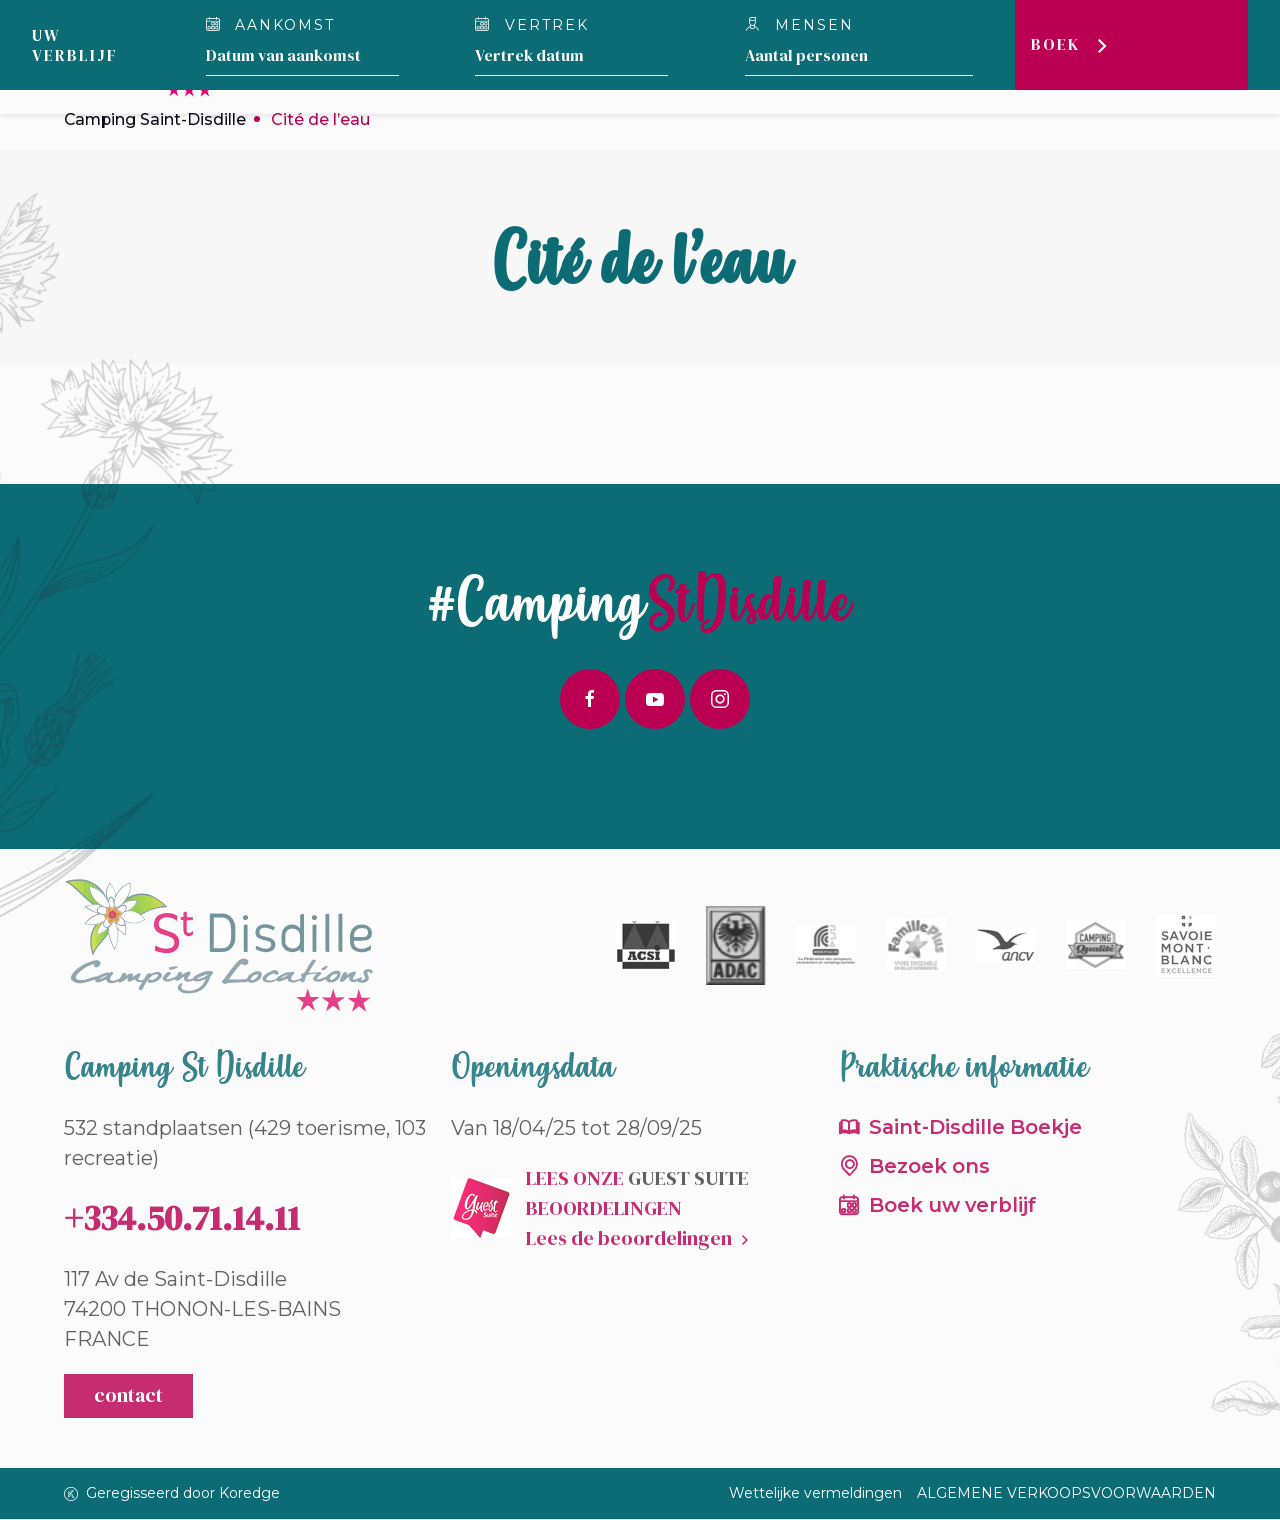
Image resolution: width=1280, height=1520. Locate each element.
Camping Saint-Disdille (156, 119)
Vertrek (533, 25)
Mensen (800, 25)
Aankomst (271, 25)
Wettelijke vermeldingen (815, 1494)
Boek (1057, 45)
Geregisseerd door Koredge (172, 1494)
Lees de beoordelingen (629, 1238)
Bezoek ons (930, 1168)
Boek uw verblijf (954, 1207)
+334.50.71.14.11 (182, 1218)
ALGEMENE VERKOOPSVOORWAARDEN (1066, 1494)
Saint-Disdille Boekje (977, 1128)
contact (128, 1397)
